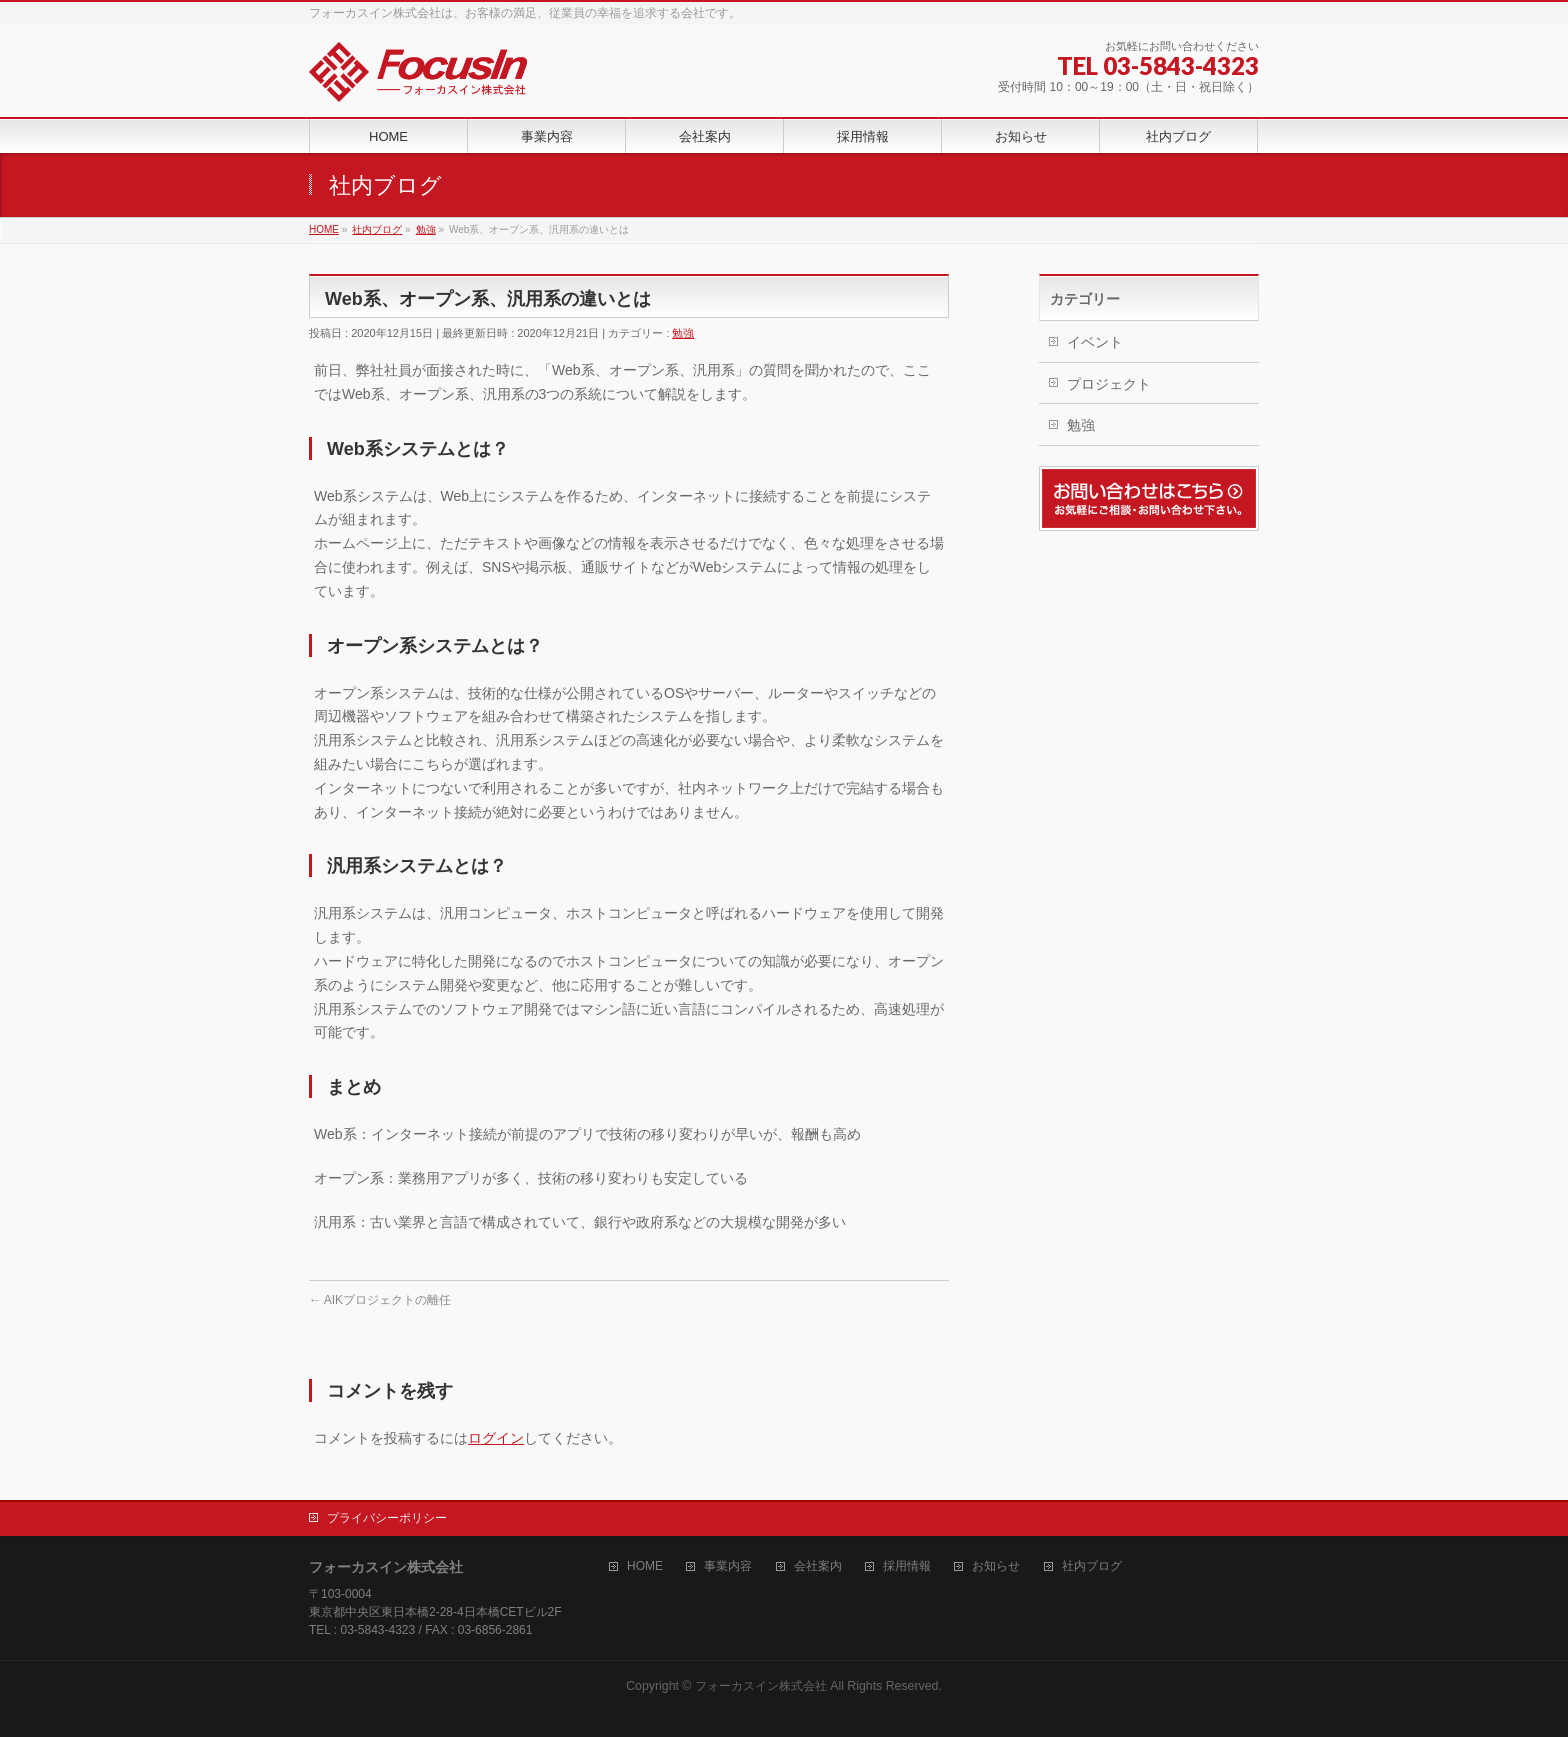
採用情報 (907, 1566)
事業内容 (728, 1566)
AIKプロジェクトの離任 (380, 1300)
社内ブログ (1092, 1566)
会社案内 (818, 1566)
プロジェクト (1109, 384)
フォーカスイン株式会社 (761, 1686)
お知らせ (996, 1566)
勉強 (683, 333)
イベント (1095, 342)
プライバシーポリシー (387, 1518)
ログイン (496, 1438)
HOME (645, 1566)
